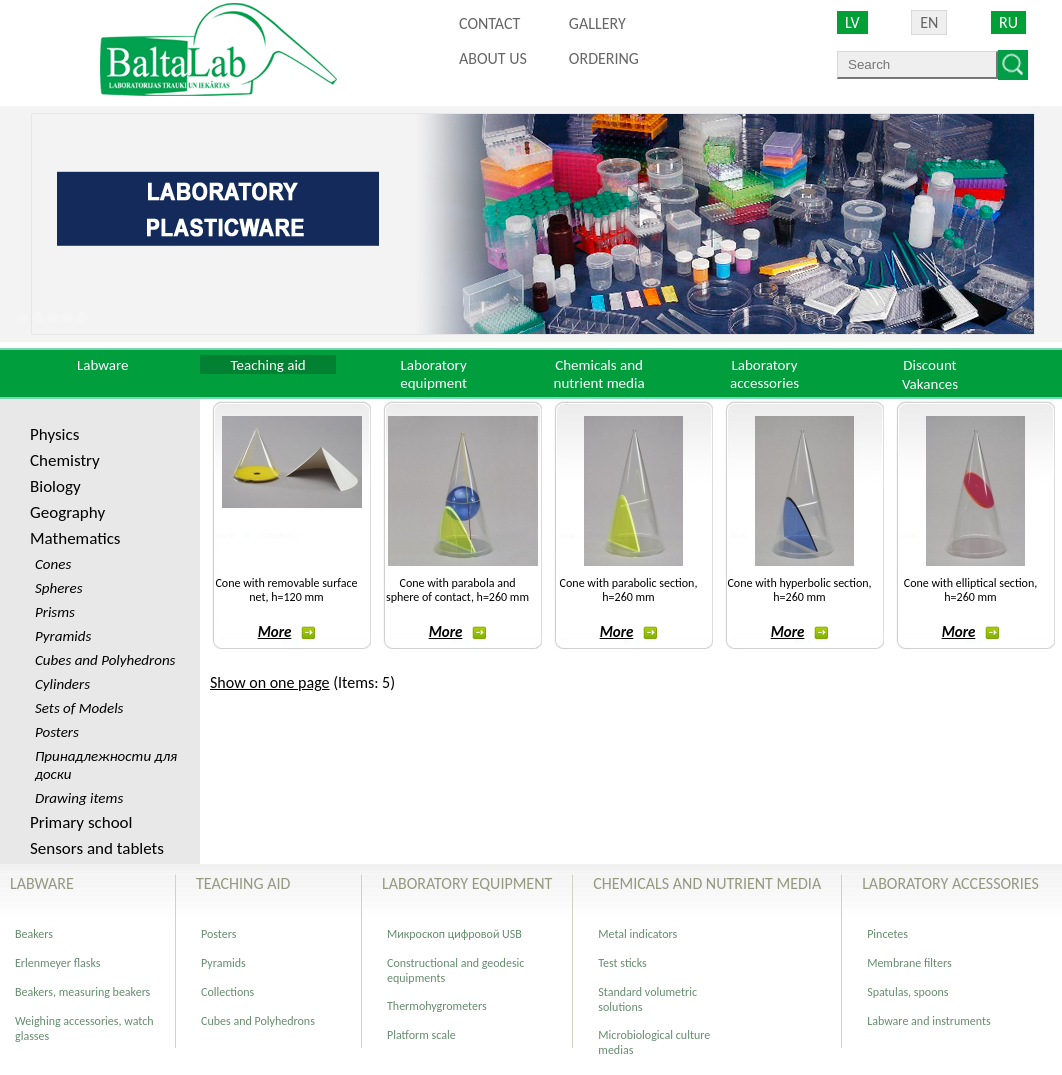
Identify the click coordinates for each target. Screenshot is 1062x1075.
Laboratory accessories (764, 374)
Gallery (597, 23)
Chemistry (65, 460)
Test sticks (622, 963)
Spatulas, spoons (907, 992)
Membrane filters (909, 963)
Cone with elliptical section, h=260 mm (971, 590)
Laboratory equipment (433, 374)
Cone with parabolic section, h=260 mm (629, 590)
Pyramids (223, 963)
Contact (489, 23)
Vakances (930, 384)
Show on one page (270, 682)
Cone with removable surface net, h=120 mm (286, 590)
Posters (218, 934)
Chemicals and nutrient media (599, 374)
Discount (929, 365)
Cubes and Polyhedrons (258, 1021)
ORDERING (604, 58)
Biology (55, 486)
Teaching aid (268, 365)
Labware (103, 365)
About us (493, 58)
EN (929, 22)
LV (852, 22)
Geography (67, 512)
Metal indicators (637, 934)
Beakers (34, 934)
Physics (54, 434)
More (287, 632)
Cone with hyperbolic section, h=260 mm (799, 590)
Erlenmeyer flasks (58, 963)
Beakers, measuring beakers (82, 992)
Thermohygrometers (437, 1006)
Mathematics (75, 538)
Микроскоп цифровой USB (454, 934)
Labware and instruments (929, 1021)
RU (1008, 22)
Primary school (81, 822)
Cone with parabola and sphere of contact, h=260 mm (457, 590)
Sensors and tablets (97, 848)
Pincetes (887, 934)
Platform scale (421, 1035)
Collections (227, 992)
